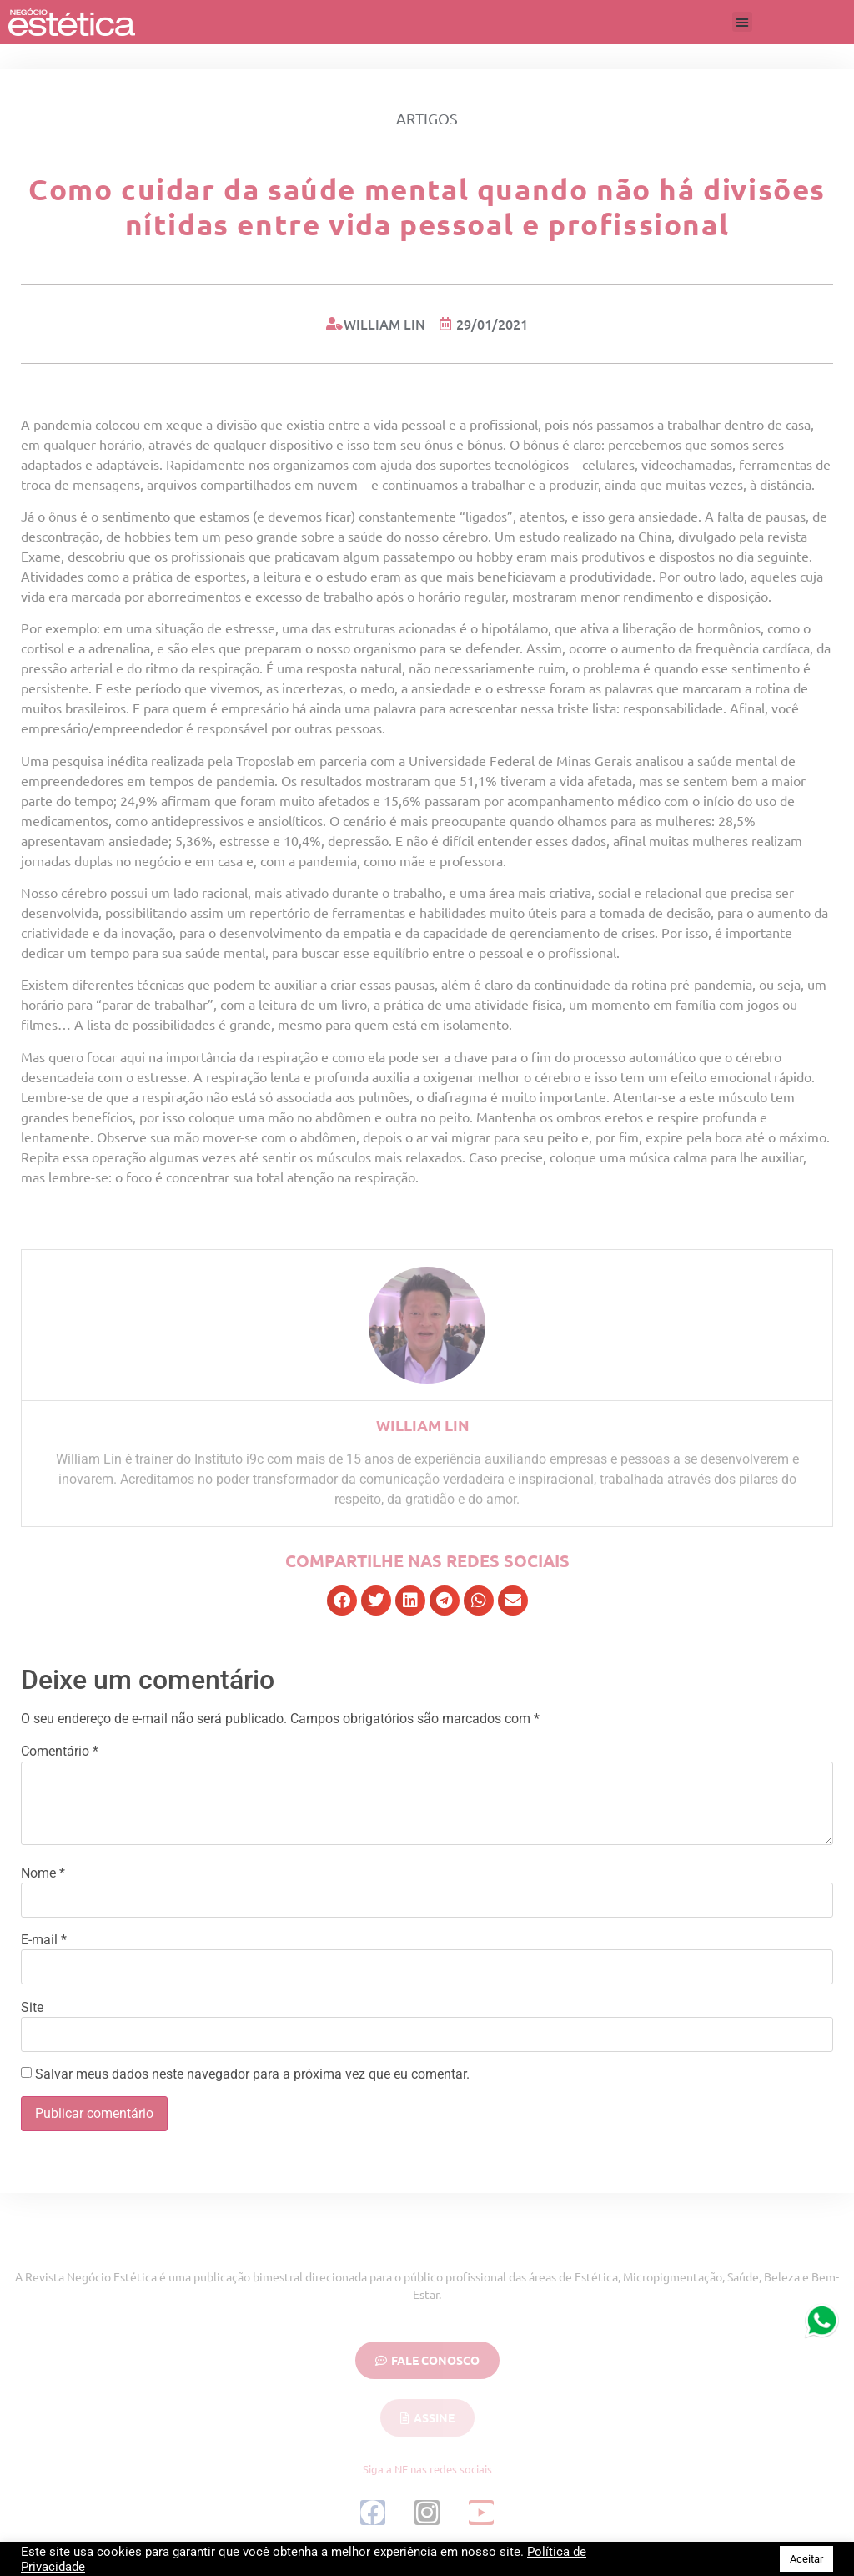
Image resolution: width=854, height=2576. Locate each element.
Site (32, 2007)
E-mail (44, 1940)
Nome (43, 1873)
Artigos (427, 118)
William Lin (423, 1424)
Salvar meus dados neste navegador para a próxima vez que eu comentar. (252, 2074)
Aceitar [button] (806, 2559)
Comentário (59, 1751)
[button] (742, 22)
